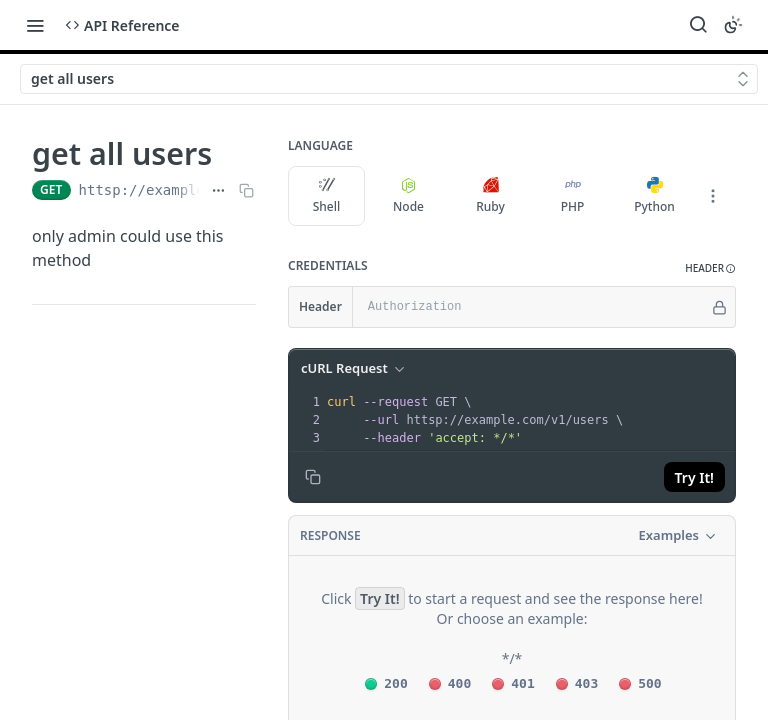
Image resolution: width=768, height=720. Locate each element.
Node (408, 196)
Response (330, 535)
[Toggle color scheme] (733, 25)
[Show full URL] (218, 190)
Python (654, 196)
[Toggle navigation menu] (35, 25)
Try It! (694, 477)
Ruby (490, 196)
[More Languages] (713, 196)
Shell (327, 196)
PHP (573, 196)
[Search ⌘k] (698, 25)
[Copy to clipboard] (313, 477)
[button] (710, 268)
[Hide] (719, 307)
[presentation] (529, 420)
